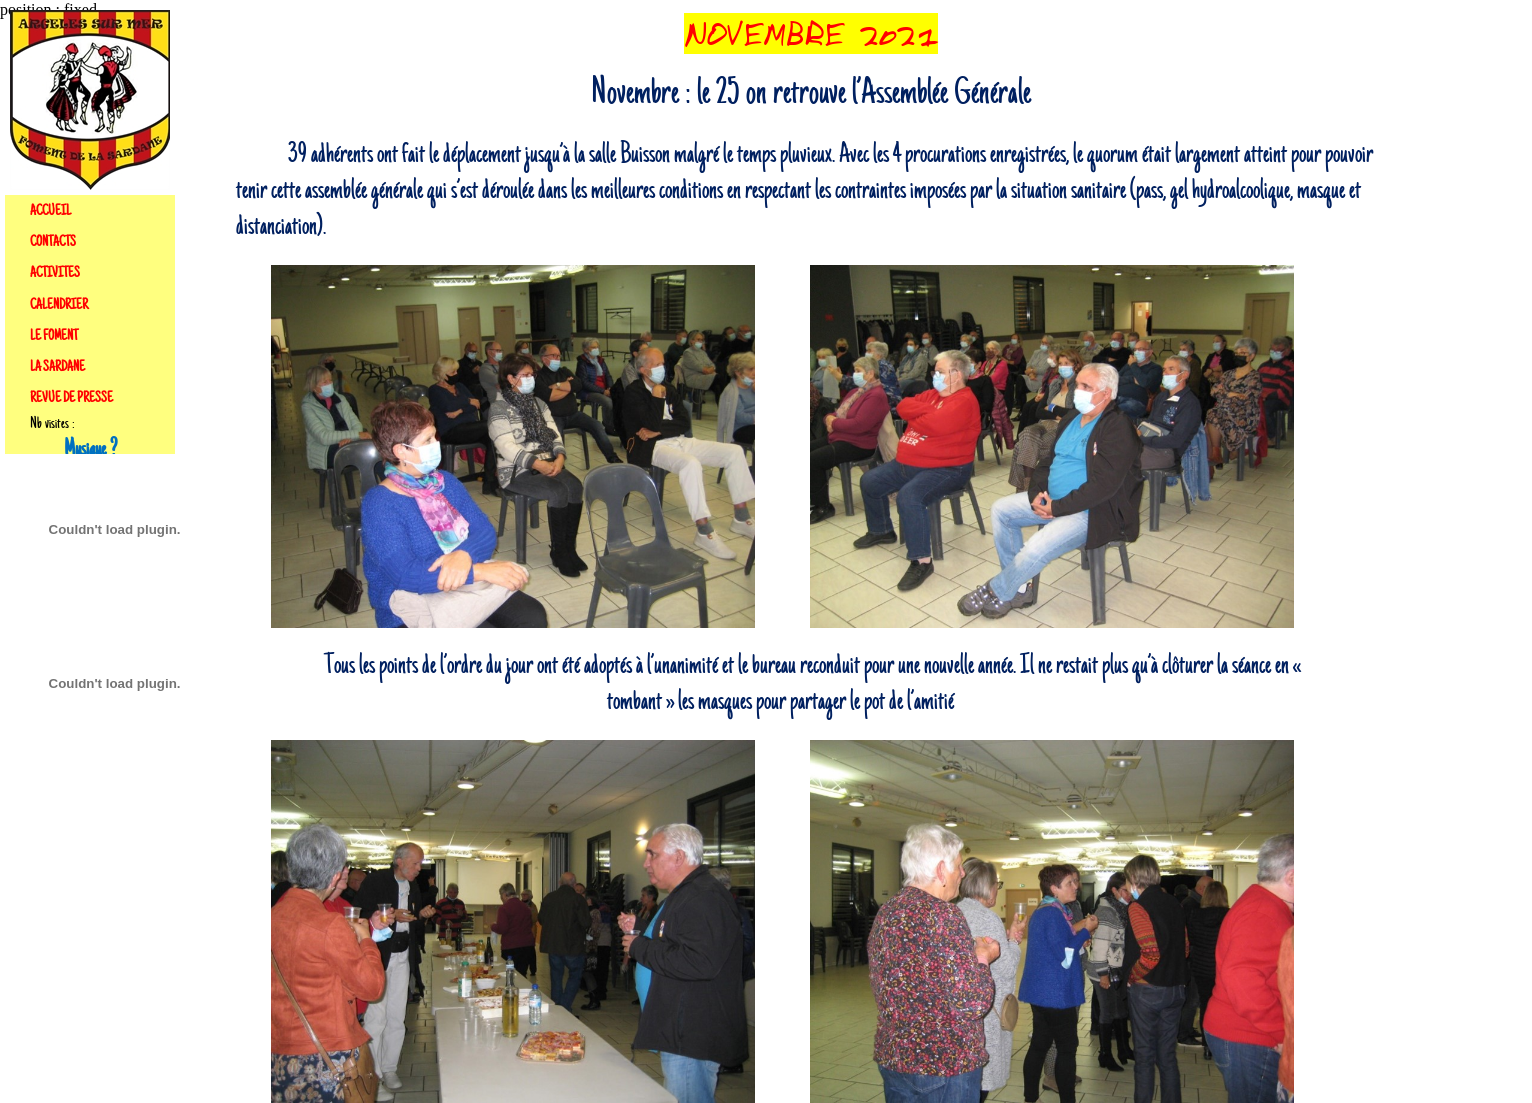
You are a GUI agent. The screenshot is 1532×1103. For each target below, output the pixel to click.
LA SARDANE (57, 367)
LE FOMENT (54, 336)
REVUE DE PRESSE (71, 398)
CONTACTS (53, 242)
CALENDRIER (59, 305)
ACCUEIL (50, 211)
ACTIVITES (55, 273)
